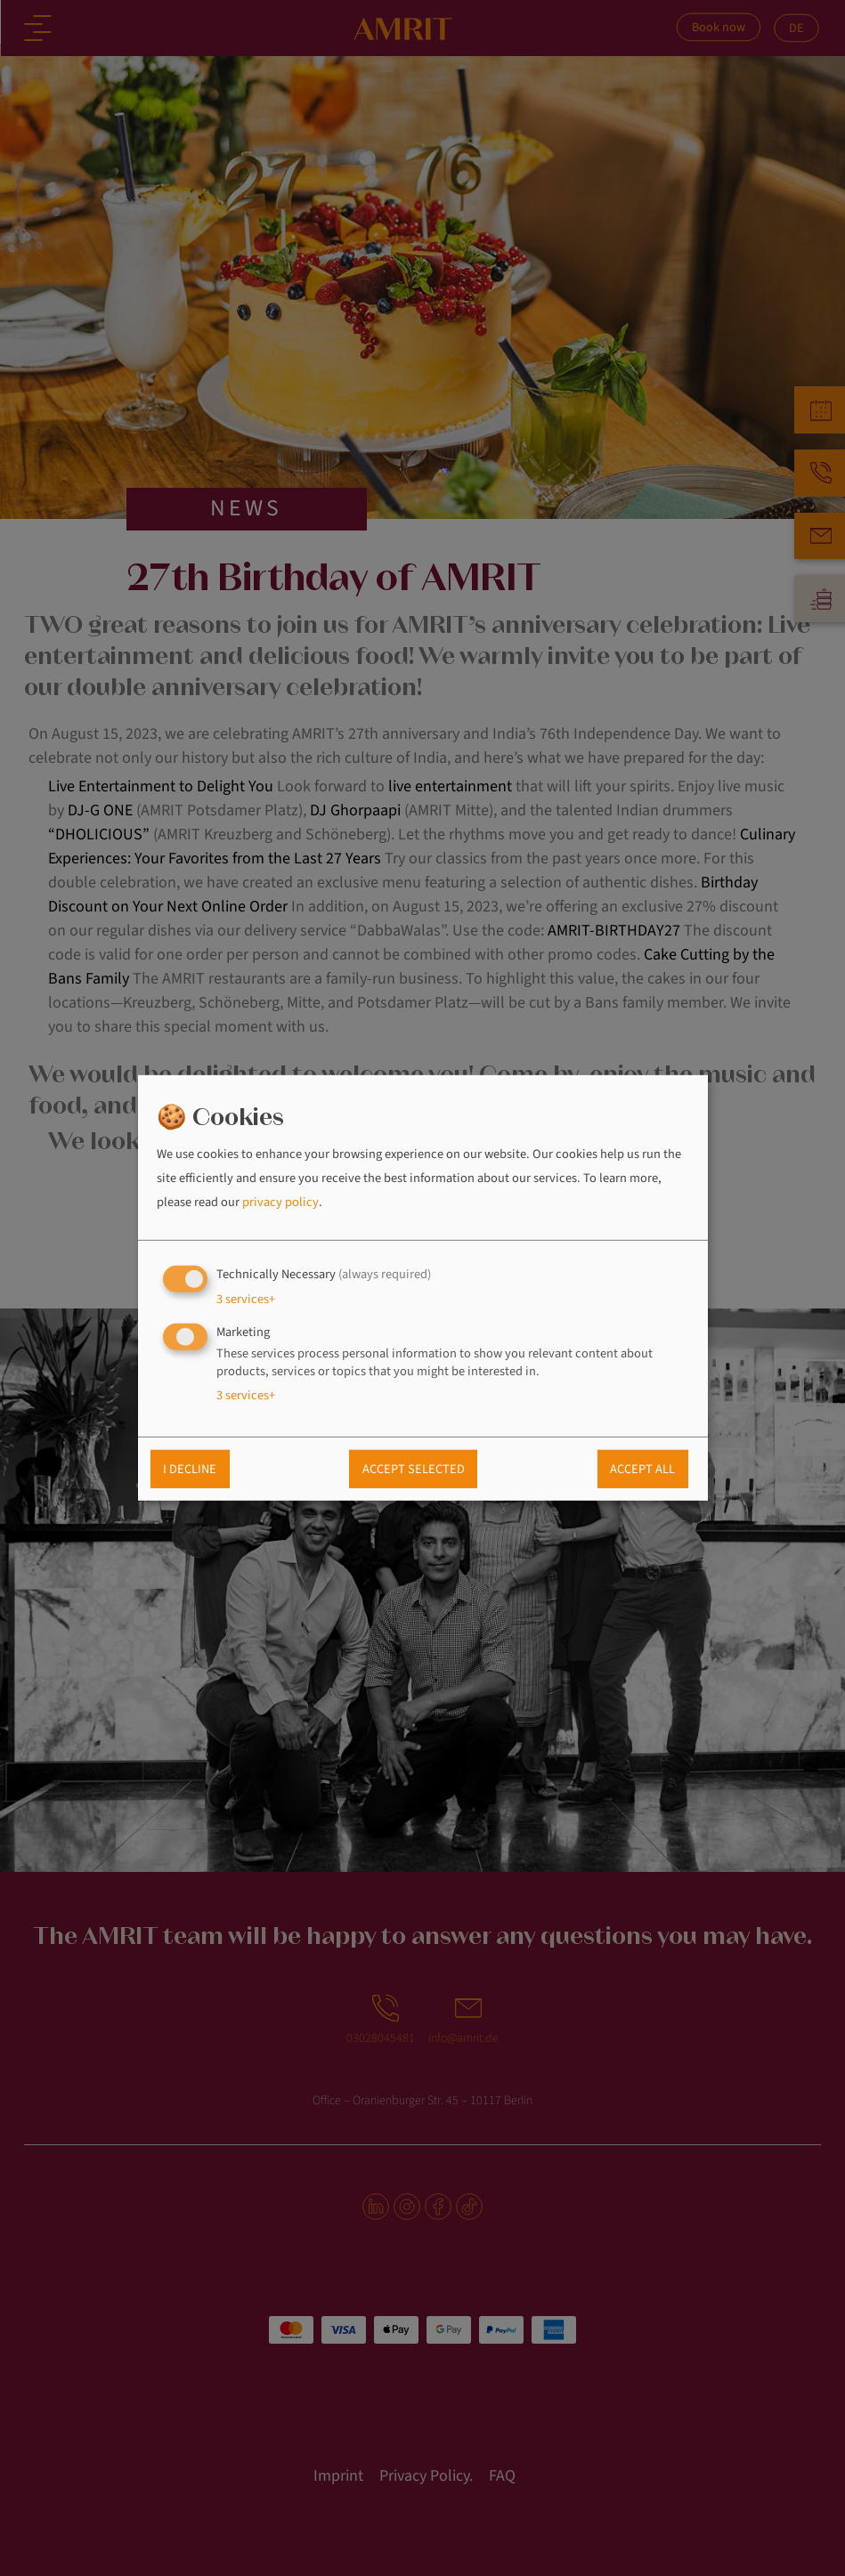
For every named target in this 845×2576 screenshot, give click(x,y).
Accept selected (413, 1469)
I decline (189, 1469)
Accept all (642, 1469)
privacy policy (280, 1202)
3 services (245, 1298)
